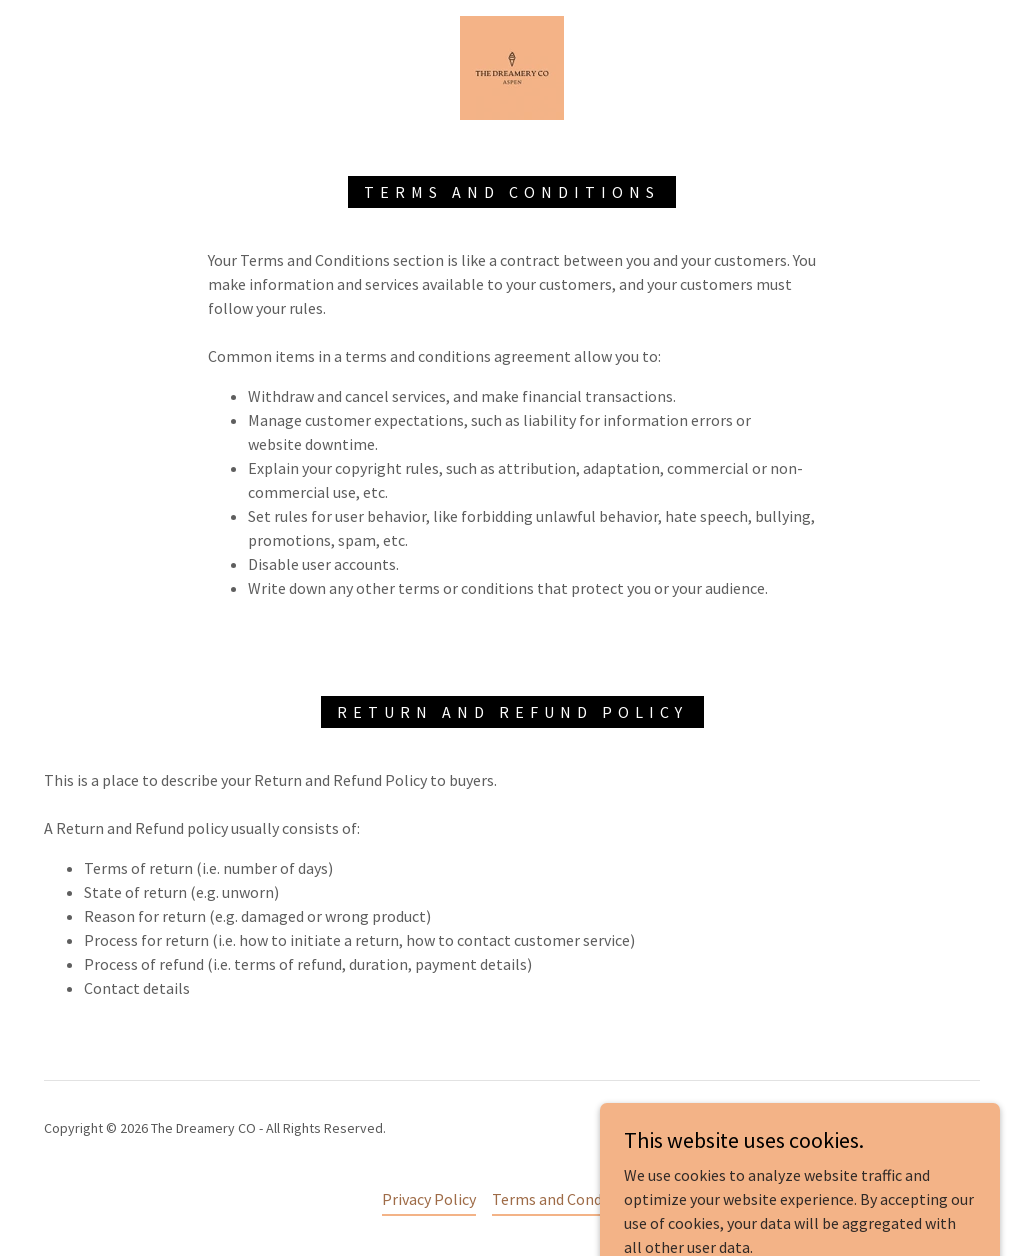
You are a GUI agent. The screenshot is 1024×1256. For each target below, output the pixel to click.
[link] (512, 66)
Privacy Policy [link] (429, 1199)
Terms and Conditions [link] (567, 1199)
